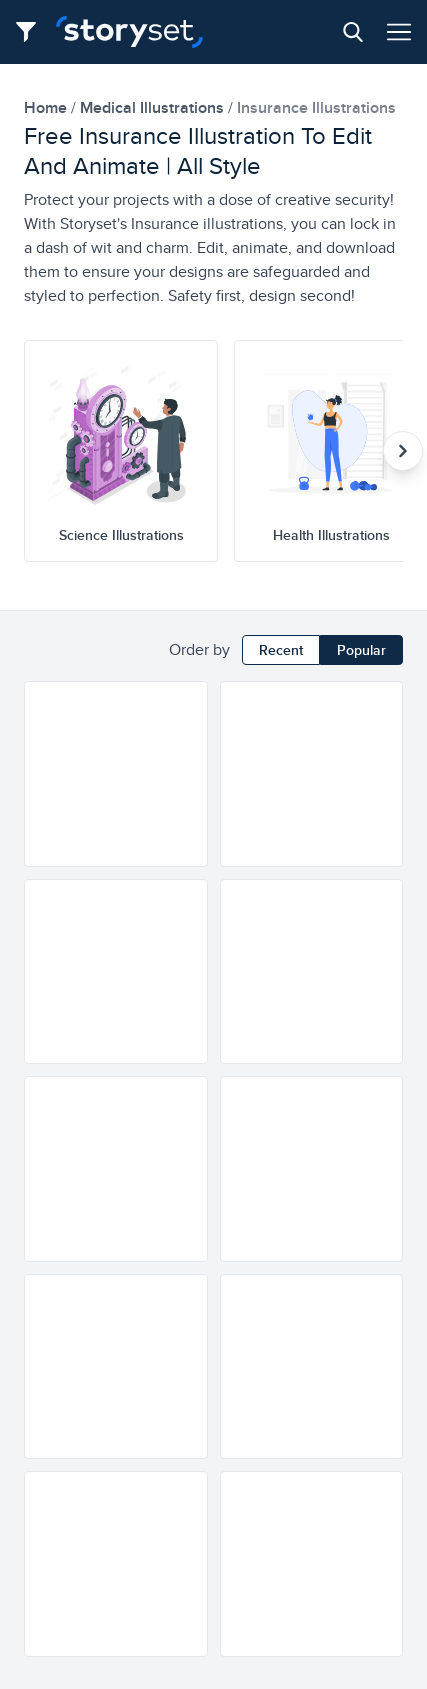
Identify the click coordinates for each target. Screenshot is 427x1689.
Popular (361, 650)
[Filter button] (32, 32)
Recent (281, 650)
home (47, 107)
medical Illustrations (154, 107)
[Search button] (353, 32)
